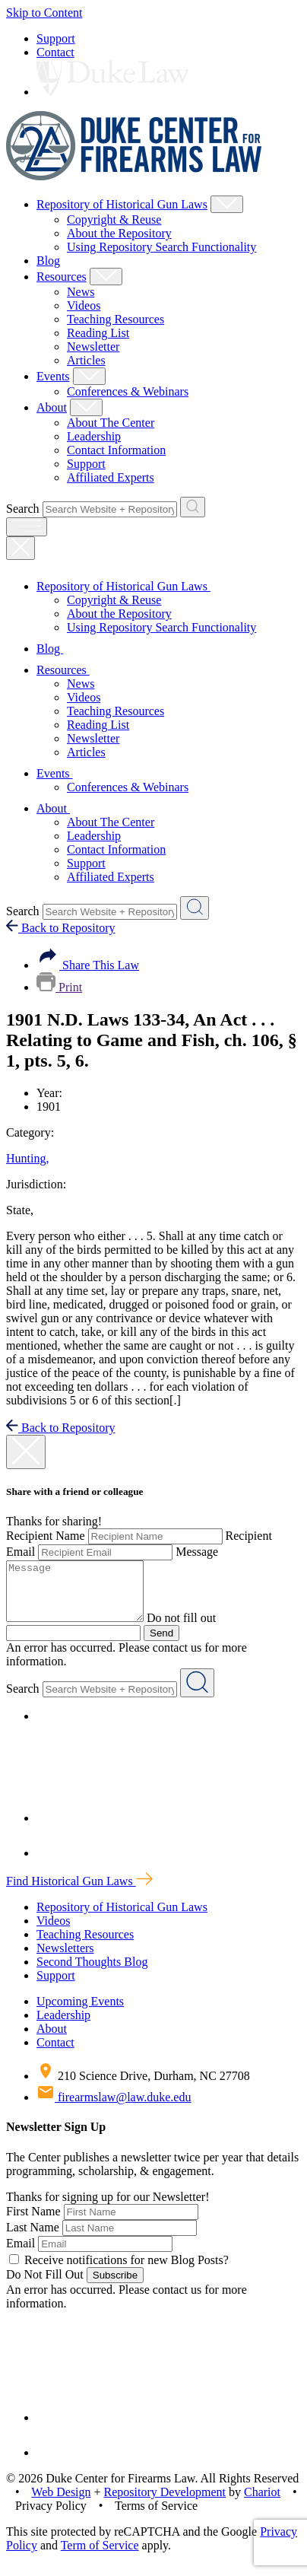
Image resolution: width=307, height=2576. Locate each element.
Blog (48, 260)
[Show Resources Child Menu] (106, 276)
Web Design (60, 2503)
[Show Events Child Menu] (89, 376)
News (80, 291)
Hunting (27, 1158)
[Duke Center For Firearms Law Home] (134, 176)
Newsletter (93, 346)
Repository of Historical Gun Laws (121, 204)
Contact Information (116, 450)
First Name (33, 2222)
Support (55, 38)
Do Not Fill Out (45, 2285)
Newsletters (65, 1959)
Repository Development (165, 2503)
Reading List (98, 332)
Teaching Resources (115, 319)
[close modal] (26, 1452)
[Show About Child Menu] (86, 407)
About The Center (110, 422)
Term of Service (100, 2556)
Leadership (94, 436)
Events (53, 376)
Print (59, 987)
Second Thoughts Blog (91, 1973)
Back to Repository (61, 927)
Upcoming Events (80, 2012)
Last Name (32, 2238)
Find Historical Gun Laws (79, 1892)
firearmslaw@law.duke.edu (113, 2108)
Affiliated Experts (110, 477)
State (19, 1210)
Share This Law (87, 965)
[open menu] (26, 526)
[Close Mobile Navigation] (20, 548)
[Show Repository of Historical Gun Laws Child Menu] (226, 204)
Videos (83, 305)
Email (20, 2254)
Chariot (262, 2503)
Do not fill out (196, 1629)
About (51, 407)
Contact (55, 52)
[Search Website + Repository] (192, 507)
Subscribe (115, 2286)
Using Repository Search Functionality (161, 246)
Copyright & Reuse (114, 219)
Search (23, 508)
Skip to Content (44, 12)
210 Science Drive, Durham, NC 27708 (143, 2087)
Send (161, 1644)
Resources (61, 276)
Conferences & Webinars (127, 391)
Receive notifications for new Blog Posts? (119, 2271)
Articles (86, 360)
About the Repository (119, 233)
